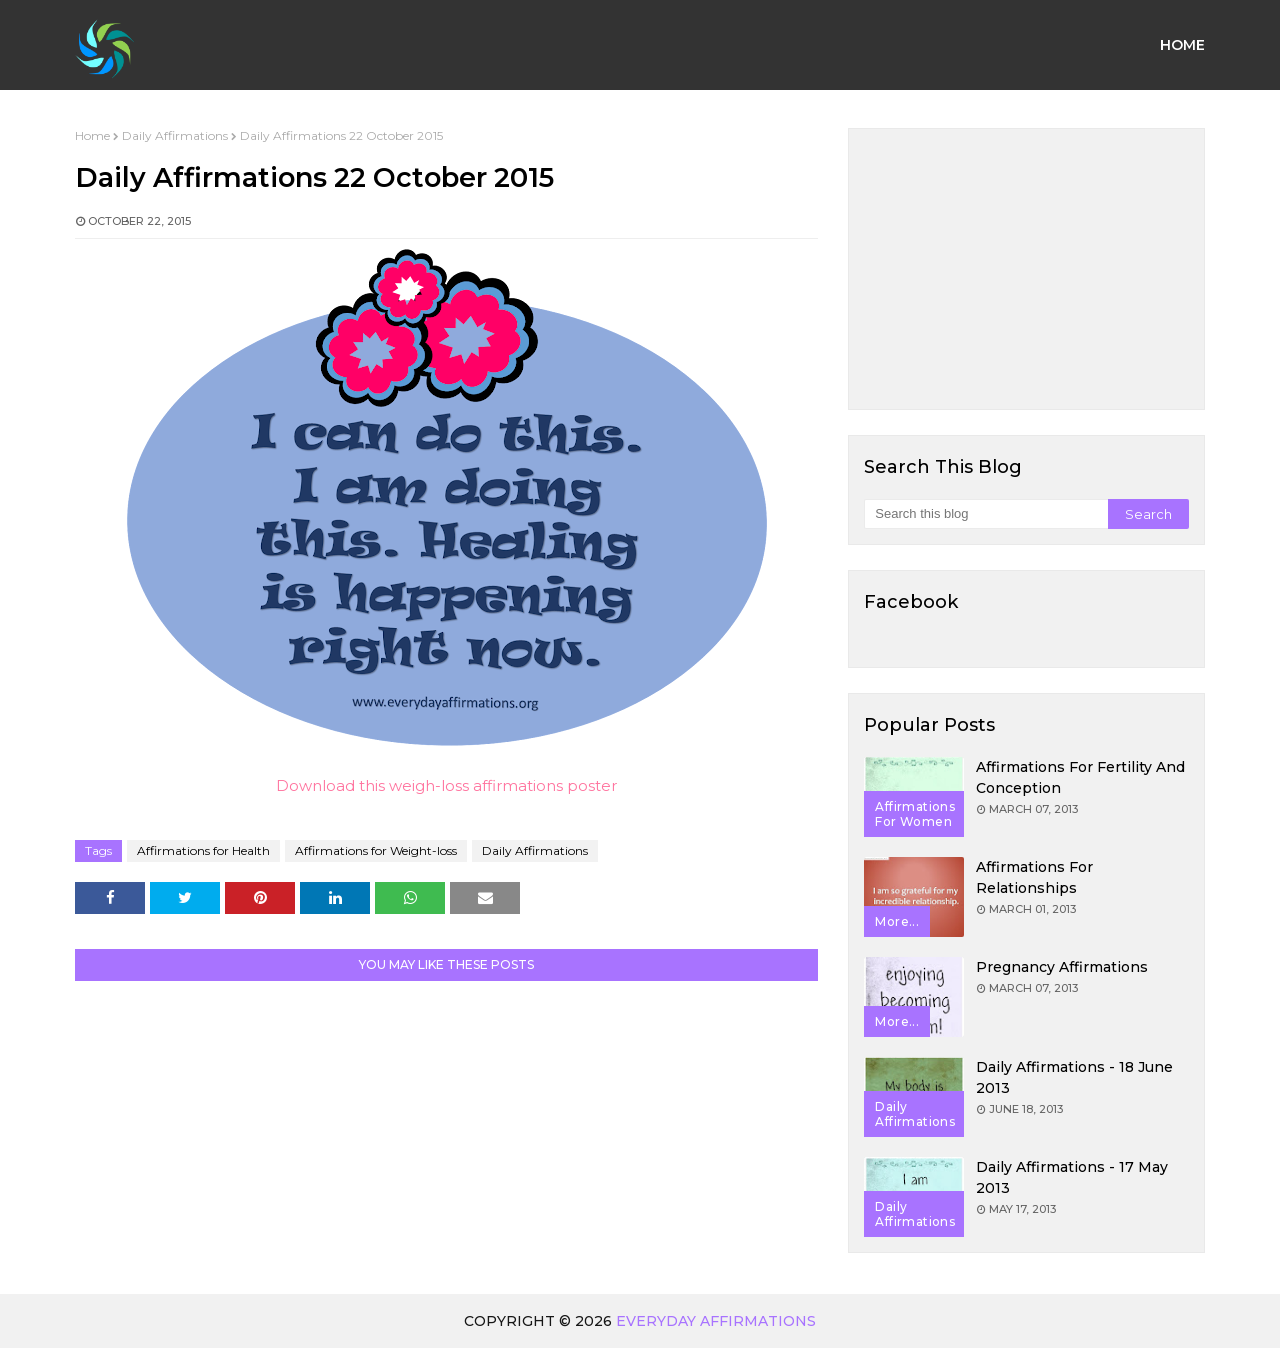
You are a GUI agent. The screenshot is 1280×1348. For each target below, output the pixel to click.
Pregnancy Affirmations (1062, 967)
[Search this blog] (985, 514)
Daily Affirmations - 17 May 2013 (1072, 1177)
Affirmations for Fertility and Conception (1080, 777)
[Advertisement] (1026, 269)
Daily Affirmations (175, 135)
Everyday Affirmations (716, 1321)
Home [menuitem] (1182, 45)
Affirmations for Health (203, 850)
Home (92, 135)
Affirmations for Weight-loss (376, 850)
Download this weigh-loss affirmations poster (446, 785)
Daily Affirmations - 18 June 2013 (1074, 1077)
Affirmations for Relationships (1034, 877)
